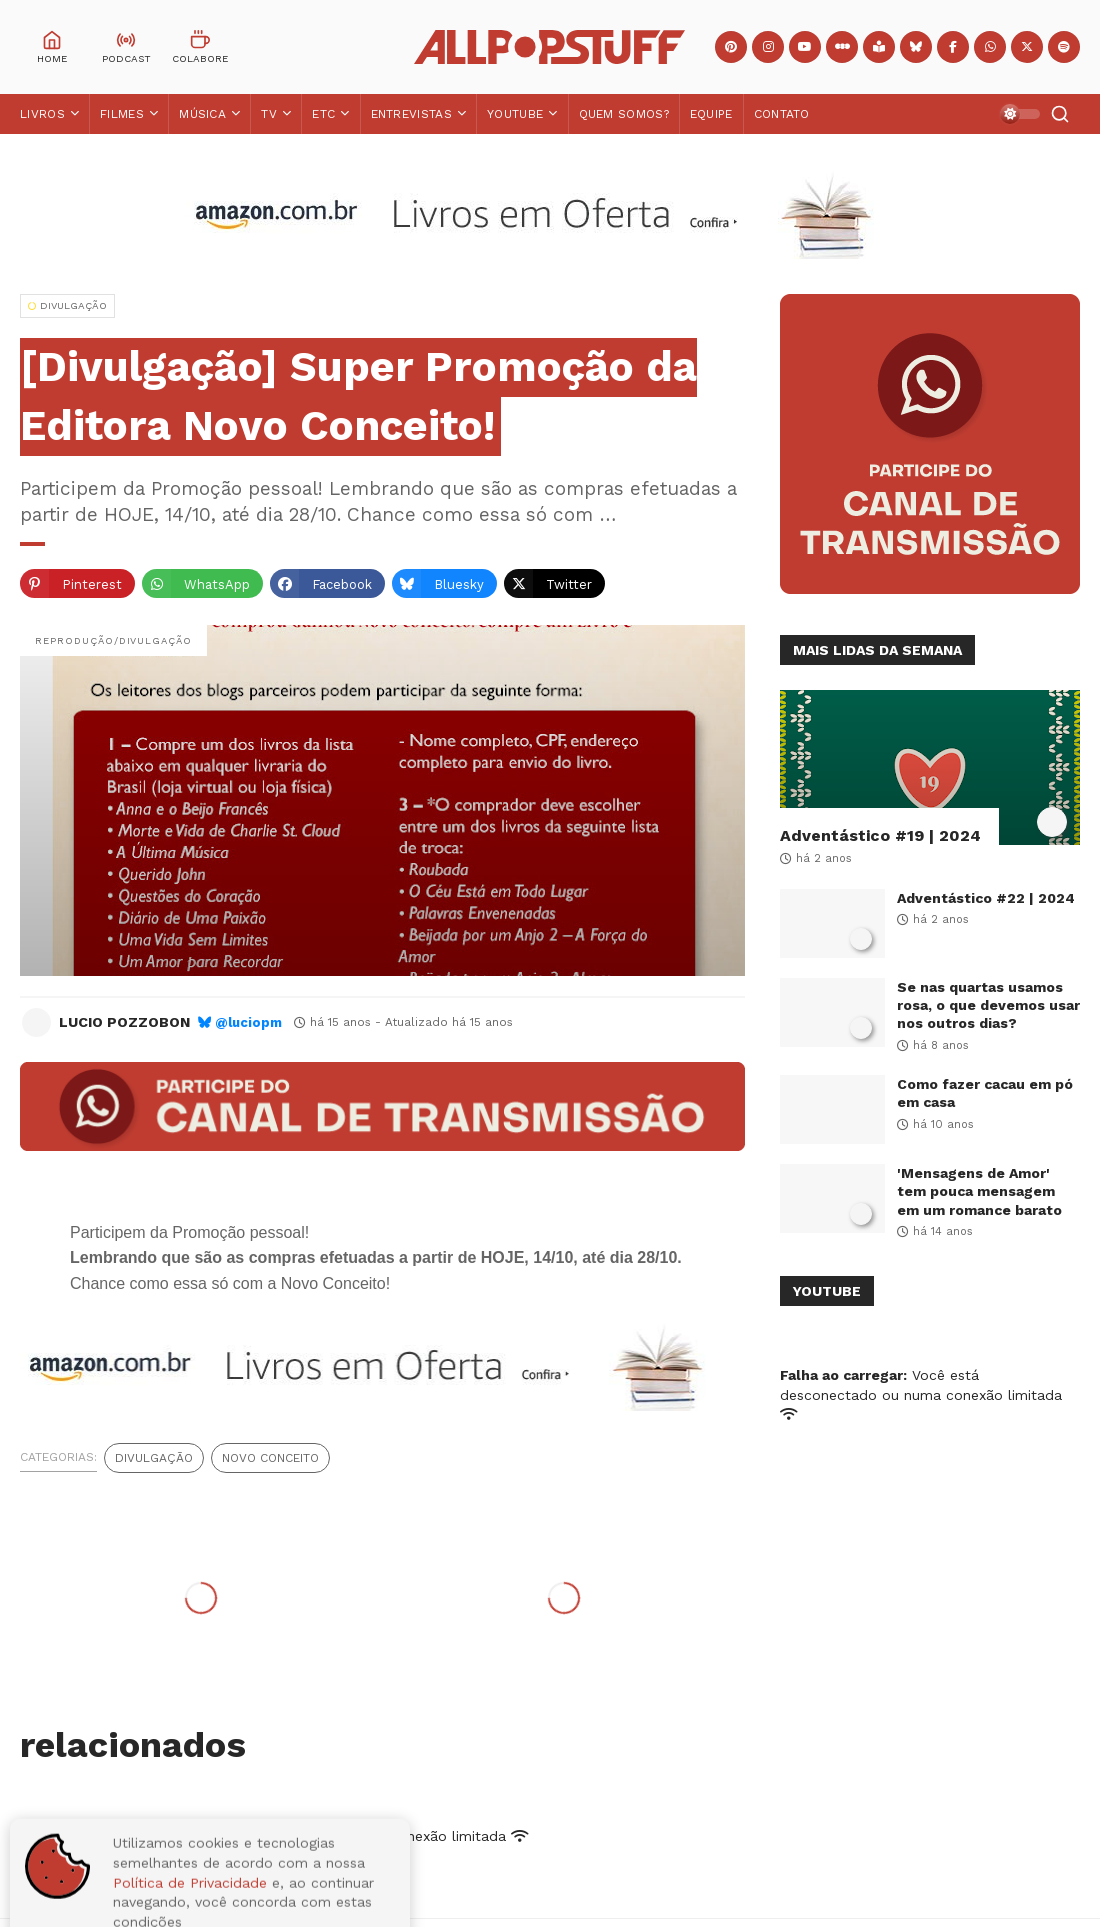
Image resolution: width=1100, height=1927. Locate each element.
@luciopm (248, 1022)
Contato (782, 114)
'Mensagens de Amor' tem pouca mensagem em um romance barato (979, 1191)
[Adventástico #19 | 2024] (930, 767)
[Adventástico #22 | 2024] (832, 923)
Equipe (711, 114)
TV (269, 114)
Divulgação (154, 1458)
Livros (42, 114)
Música (202, 114)
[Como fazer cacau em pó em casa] (832, 1109)
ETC (323, 114)
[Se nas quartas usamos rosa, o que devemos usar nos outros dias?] (832, 1012)
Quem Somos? (624, 114)
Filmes (122, 114)
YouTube (515, 114)
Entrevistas (411, 114)
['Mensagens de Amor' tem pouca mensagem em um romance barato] (832, 1198)
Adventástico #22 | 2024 (986, 898)
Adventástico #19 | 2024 (880, 835)
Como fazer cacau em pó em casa (985, 1093)
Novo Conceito (270, 1458)
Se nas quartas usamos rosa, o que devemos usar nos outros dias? (988, 1005)
